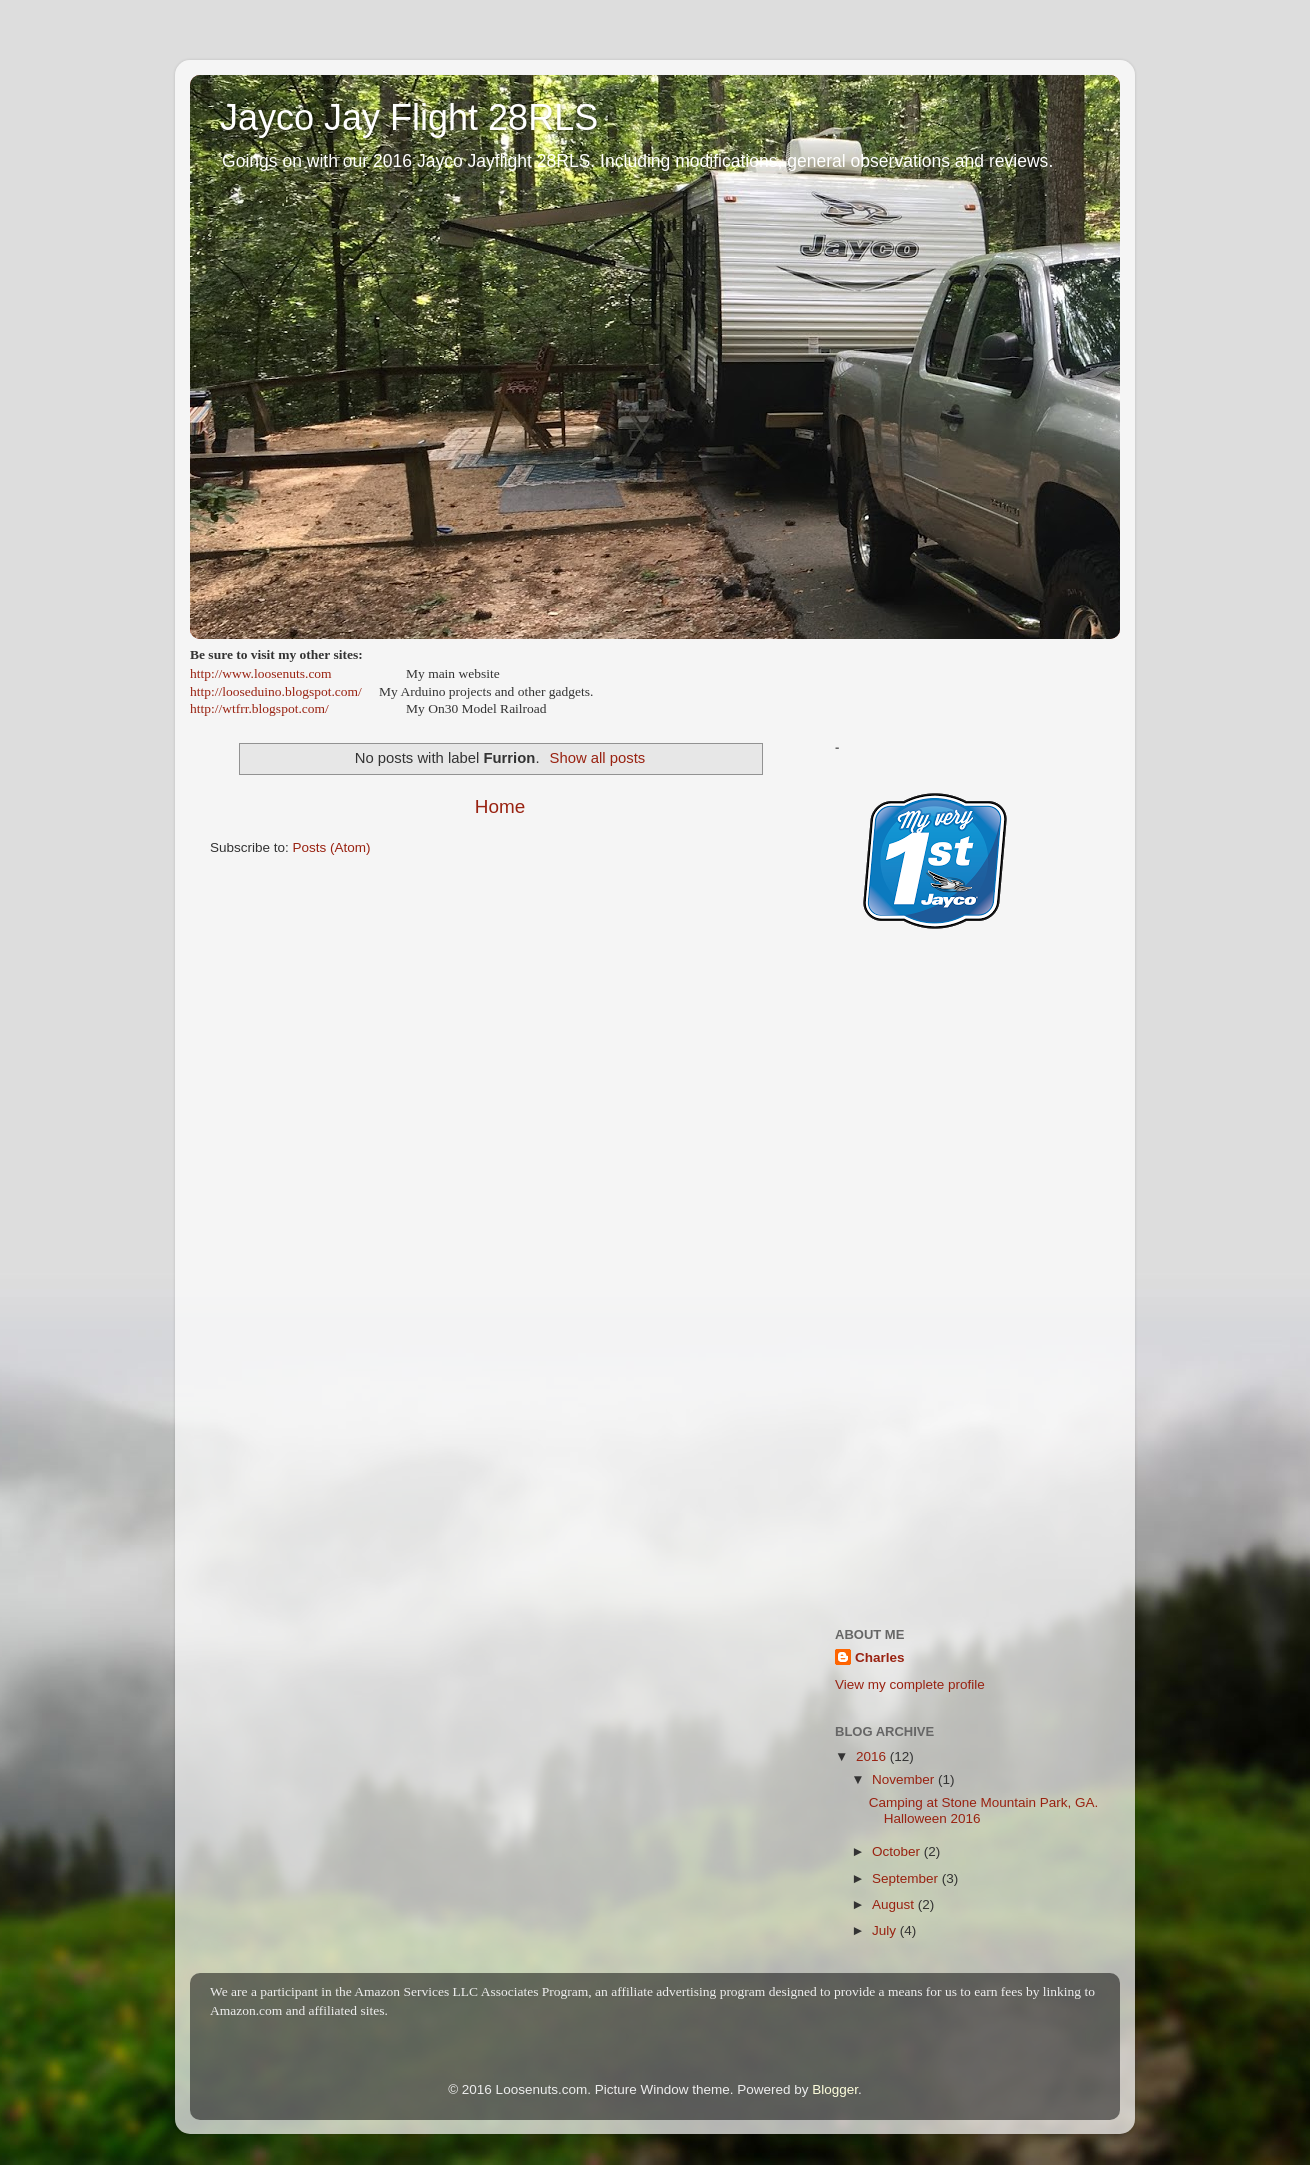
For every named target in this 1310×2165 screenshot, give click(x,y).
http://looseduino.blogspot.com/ (276, 691)
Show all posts (598, 758)
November (905, 1779)
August (895, 1904)
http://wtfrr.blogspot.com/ (259, 708)
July (886, 1930)
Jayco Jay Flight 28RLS (409, 117)
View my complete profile (910, 1684)
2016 (873, 1756)
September (907, 1878)
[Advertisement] (967, 1297)
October (898, 1851)
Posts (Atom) (332, 847)
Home (500, 806)
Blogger (835, 2089)
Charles (880, 1657)
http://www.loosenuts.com (261, 673)
